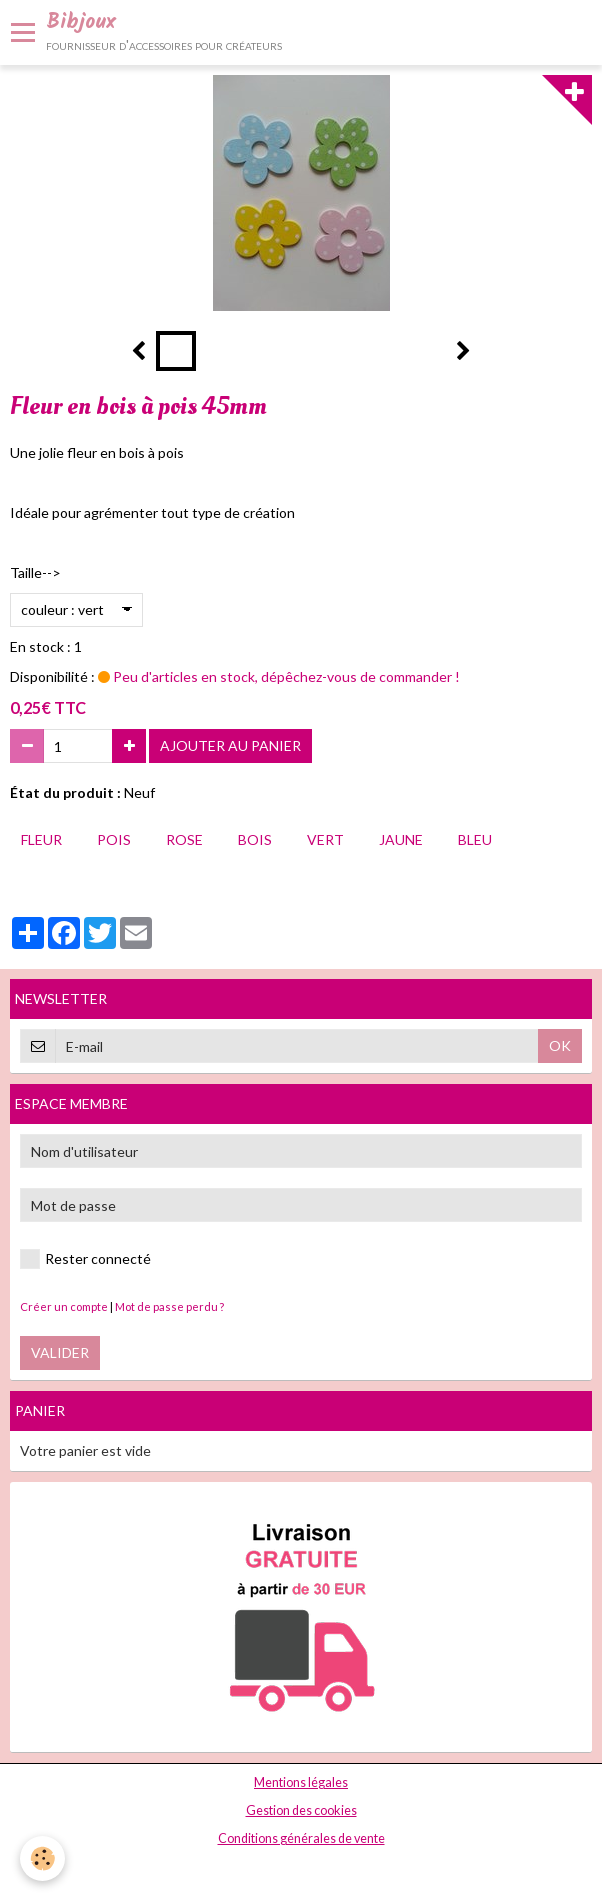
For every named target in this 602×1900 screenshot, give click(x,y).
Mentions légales (301, 1782)
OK (560, 1045)
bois (255, 839)
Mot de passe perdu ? (169, 1306)
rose (184, 839)
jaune (401, 839)
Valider (60, 1352)
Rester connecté (85, 1259)
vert (325, 839)
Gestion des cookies (301, 1810)
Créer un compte (64, 1306)
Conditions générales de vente (301, 1838)
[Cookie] (42, 1858)
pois (114, 839)
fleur (41, 839)
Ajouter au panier (230, 745)
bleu (475, 839)
